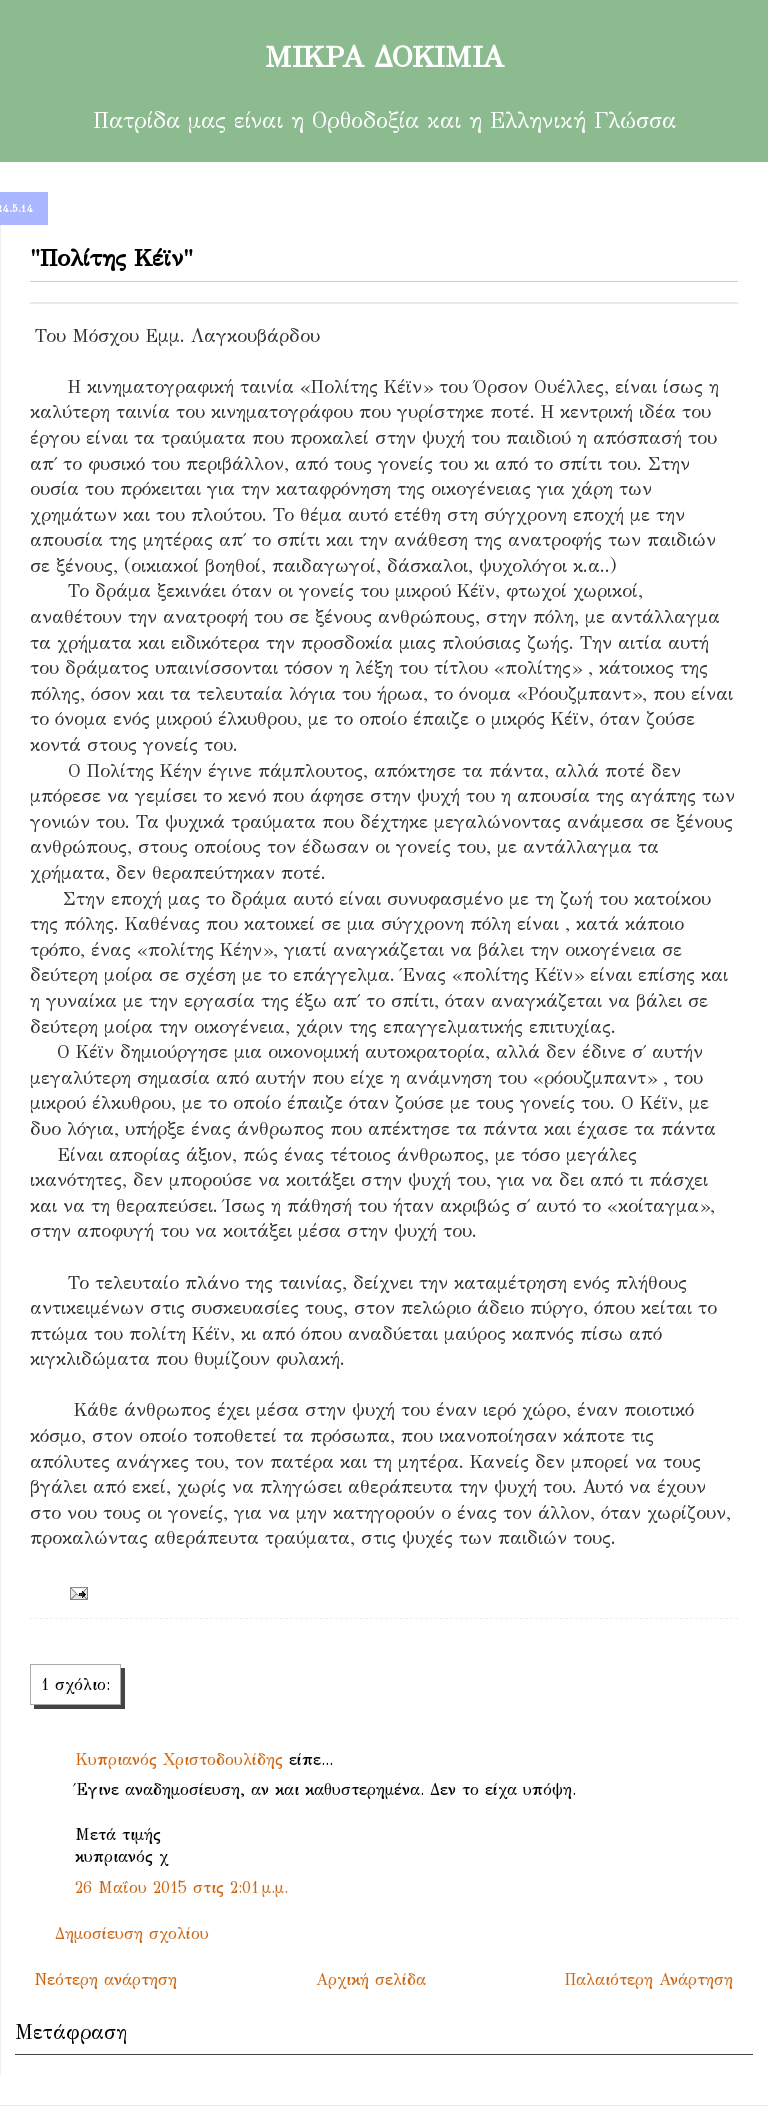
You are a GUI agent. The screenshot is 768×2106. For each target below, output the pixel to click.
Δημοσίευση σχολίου (132, 1933)
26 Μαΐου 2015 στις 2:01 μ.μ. (181, 1887)
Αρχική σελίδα (371, 1979)
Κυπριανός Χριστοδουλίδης (179, 1759)
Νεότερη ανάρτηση (106, 1979)
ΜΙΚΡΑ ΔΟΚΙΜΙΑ (383, 57)
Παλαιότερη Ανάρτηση (649, 1979)
